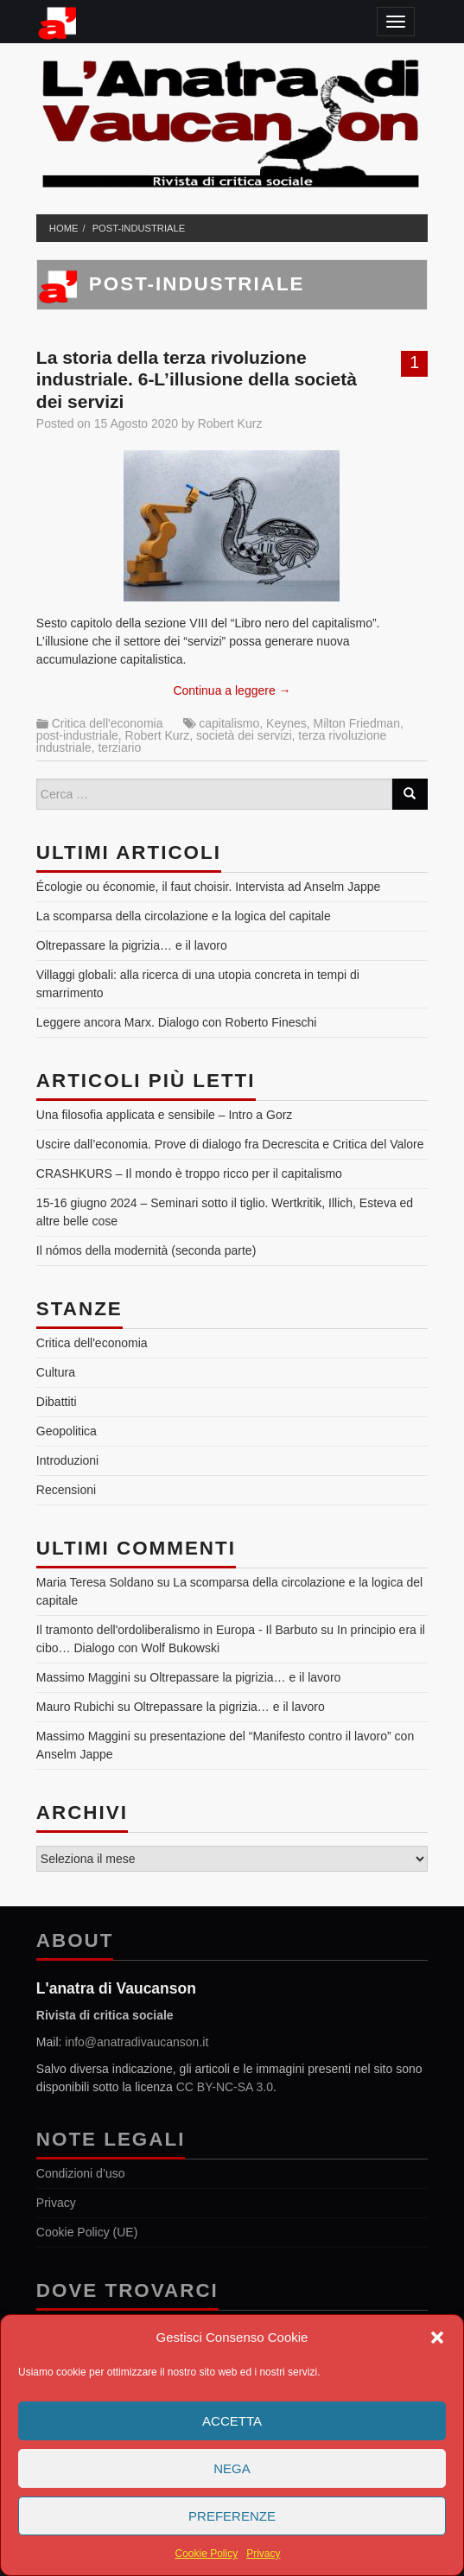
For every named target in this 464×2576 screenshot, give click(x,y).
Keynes (286, 723)
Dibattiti (56, 1402)
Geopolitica (66, 1431)
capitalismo (229, 723)
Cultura (55, 1372)
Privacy (263, 2553)
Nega (232, 2468)
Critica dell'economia (107, 723)
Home (64, 228)
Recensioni (66, 1490)
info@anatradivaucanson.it (136, 2042)
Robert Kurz (230, 423)
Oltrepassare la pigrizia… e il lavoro (131, 945)
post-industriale (139, 228)
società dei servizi (244, 735)
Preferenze (232, 2516)
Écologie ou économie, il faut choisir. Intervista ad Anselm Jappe (208, 887)
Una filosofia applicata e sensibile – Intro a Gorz (164, 1115)
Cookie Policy (206, 2553)
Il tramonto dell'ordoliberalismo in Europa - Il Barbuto (177, 1630)
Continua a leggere (231, 690)
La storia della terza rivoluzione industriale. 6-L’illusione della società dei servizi (196, 378)
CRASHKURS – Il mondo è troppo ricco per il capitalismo (189, 1173)
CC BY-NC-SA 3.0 (224, 2087)
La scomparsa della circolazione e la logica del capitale (183, 916)
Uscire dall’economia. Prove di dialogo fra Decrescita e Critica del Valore (230, 1144)
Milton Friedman (357, 723)
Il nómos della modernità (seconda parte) (146, 1250)
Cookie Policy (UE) (86, 2232)
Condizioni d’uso (80, 2173)
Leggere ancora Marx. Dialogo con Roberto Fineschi (176, 1022)
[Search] (409, 794)
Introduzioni (67, 1460)
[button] (437, 2337)
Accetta (232, 2421)
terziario (119, 747)
